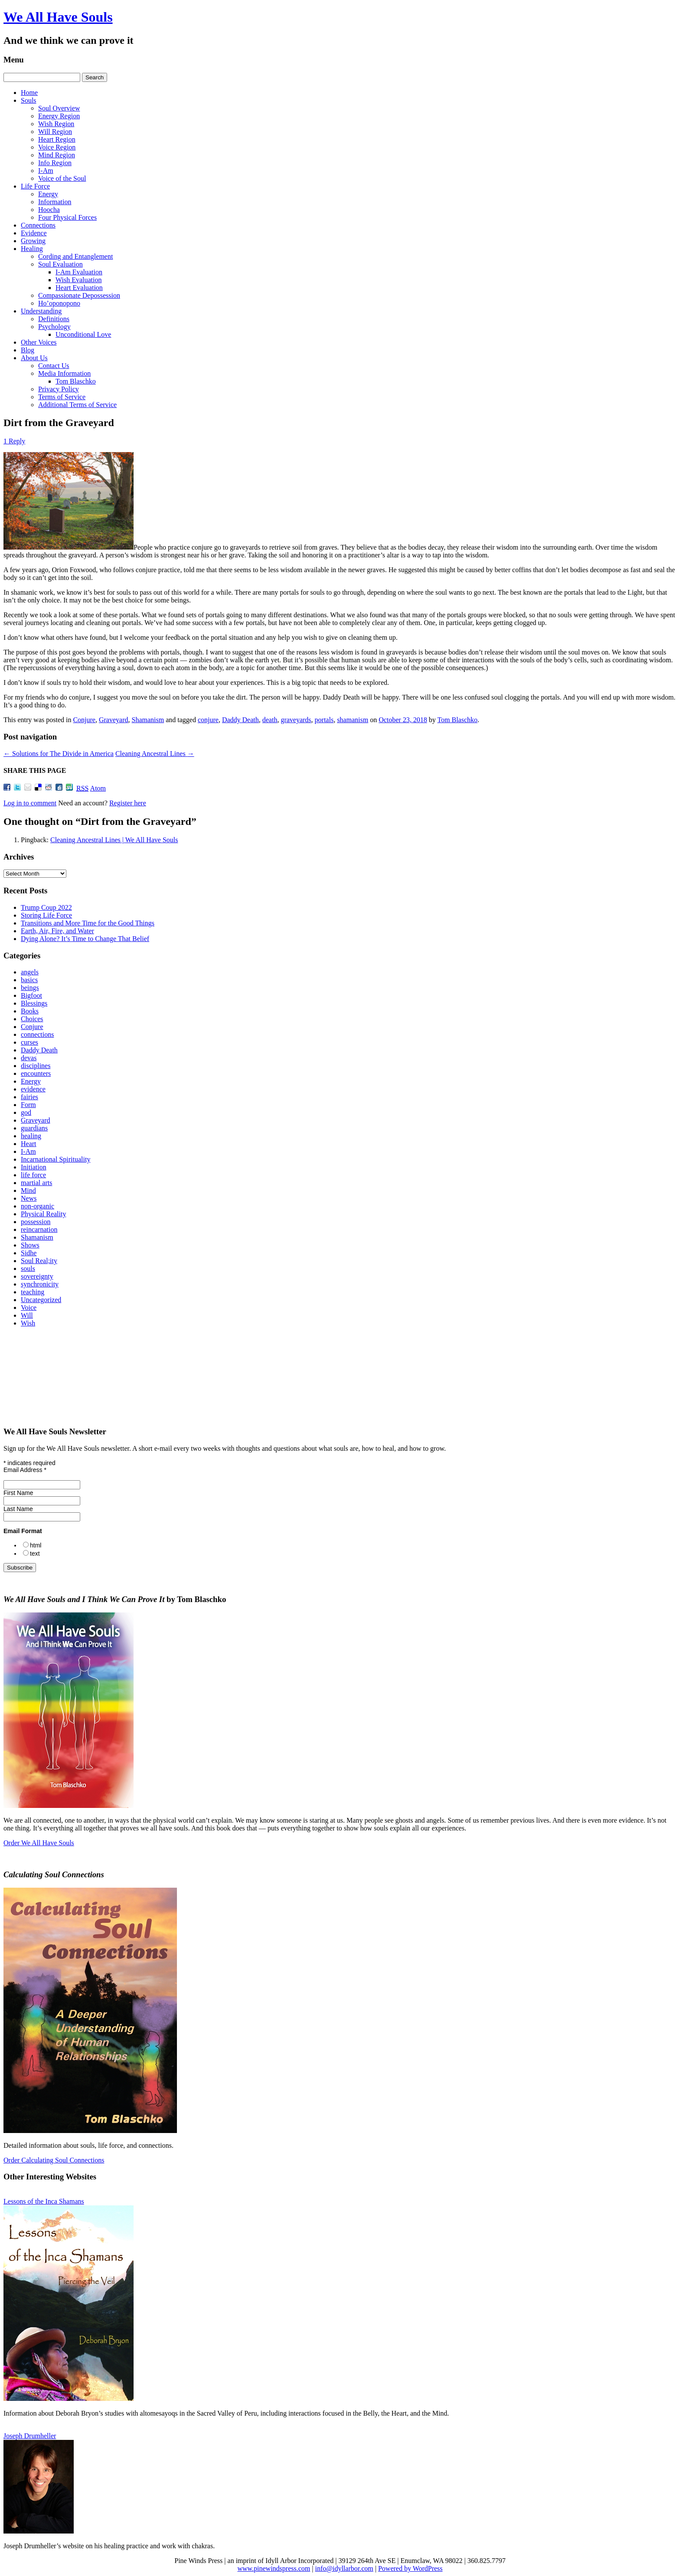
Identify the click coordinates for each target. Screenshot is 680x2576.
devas (28, 1058)
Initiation (33, 1167)
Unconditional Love (83, 334)
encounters (36, 1073)
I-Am (45, 170)
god (26, 1112)
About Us (34, 357)
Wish (28, 1323)
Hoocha (49, 209)
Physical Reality (43, 1214)
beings (30, 987)
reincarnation (39, 1229)
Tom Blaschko (76, 381)
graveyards (296, 719)
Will (27, 1315)
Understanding (41, 311)
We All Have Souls (58, 17)
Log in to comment (29, 803)
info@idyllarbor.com (344, 2568)
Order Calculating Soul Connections (53, 2160)
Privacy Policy (58, 389)
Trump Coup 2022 (46, 907)
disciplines (35, 1065)
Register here (127, 803)
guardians (34, 1128)
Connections (38, 225)
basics (29, 980)
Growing (33, 240)
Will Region (55, 131)
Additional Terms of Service (77, 404)
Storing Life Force (46, 915)
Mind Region (56, 155)
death (270, 719)
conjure (208, 719)
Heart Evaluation (79, 287)
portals (324, 719)
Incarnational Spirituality (55, 1159)
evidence (33, 1089)
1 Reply (14, 441)
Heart (28, 1143)
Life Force (35, 186)
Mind (28, 1190)
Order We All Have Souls (38, 1843)
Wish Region (56, 123)
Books (30, 1011)
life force (33, 1175)
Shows (30, 1245)
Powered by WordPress (410, 2568)
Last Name (18, 1508)
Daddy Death (240, 719)
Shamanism (147, 719)
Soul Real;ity (39, 1260)
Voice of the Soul (62, 178)
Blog (27, 350)
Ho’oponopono (59, 303)
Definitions (53, 318)
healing (31, 1136)
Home (29, 92)
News (28, 1198)
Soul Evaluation (60, 264)
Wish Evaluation (78, 279)
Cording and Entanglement (75, 256)
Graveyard (113, 719)
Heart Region (56, 139)
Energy (48, 194)
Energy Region (59, 116)
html (35, 1545)
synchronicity (40, 1284)
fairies (29, 1097)
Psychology (54, 326)
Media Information (64, 373)
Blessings (34, 1003)
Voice (28, 1307)
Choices (32, 1019)
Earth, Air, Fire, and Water (57, 931)
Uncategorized (41, 1299)
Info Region (55, 162)
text (35, 1553)
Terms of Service (61, 397)
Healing (32, 248)
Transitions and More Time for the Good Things (87, 923)
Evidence (34, 233)
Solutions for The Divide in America (58, 753)
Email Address (24, 1469)
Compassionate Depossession (79, 295)
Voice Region (56, 147)
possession (35, 1221)
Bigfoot (31, 995)
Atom (98, 788)
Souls (28, 100)
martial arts (36, 1182)
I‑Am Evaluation (79, 272)
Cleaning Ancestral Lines (154, 753)
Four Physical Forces (67, 217)
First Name (18, 1492)
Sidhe (28, 1253)
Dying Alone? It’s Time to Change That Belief (85, 938)
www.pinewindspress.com (273, 2568)
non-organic (37, 1206)
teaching (32, 1292)
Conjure (84, 719)
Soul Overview (59, 108)
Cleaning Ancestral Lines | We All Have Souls (114, 839)
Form (28, 1104)
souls (28, 1268)
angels (30, 972)
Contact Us (53, 365)
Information (54, 201)
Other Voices (39, 342)
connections (37, 1034)
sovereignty (37, 1276)
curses (29, 1042)
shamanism (352, 719)
